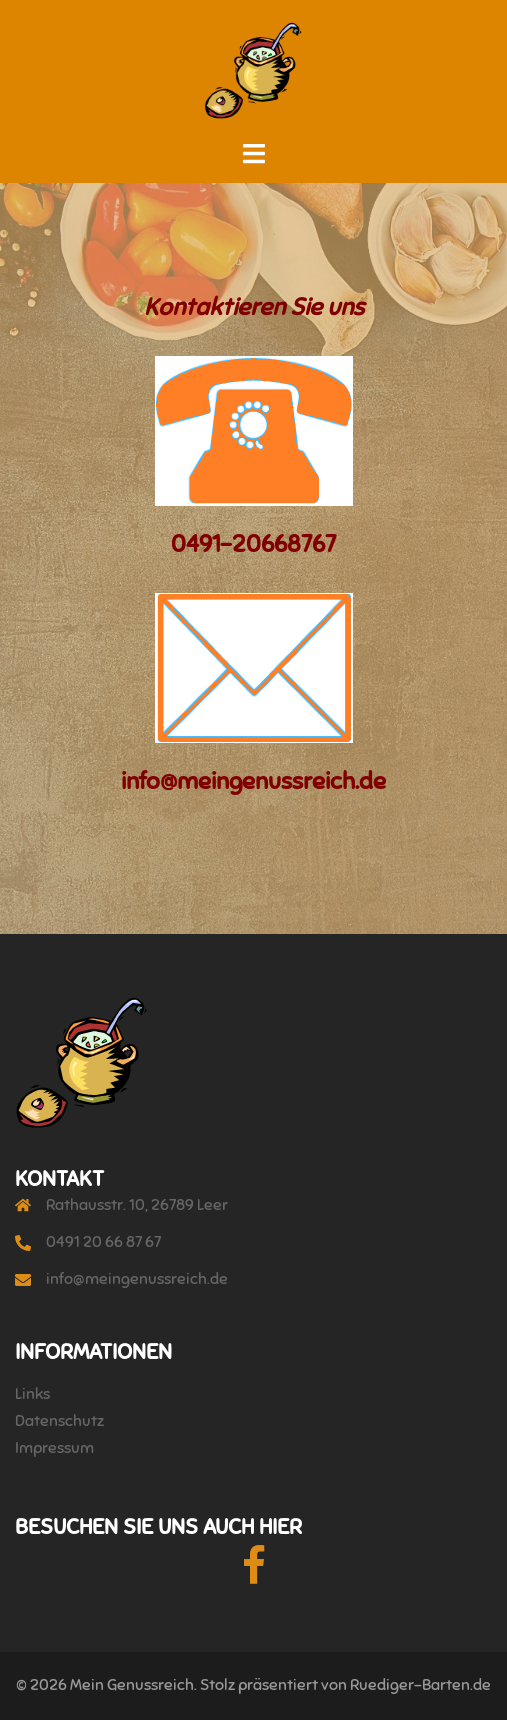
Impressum (54, 1448)
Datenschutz (59, 1421)
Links (32, 1394)
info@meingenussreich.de (137, 1279)
